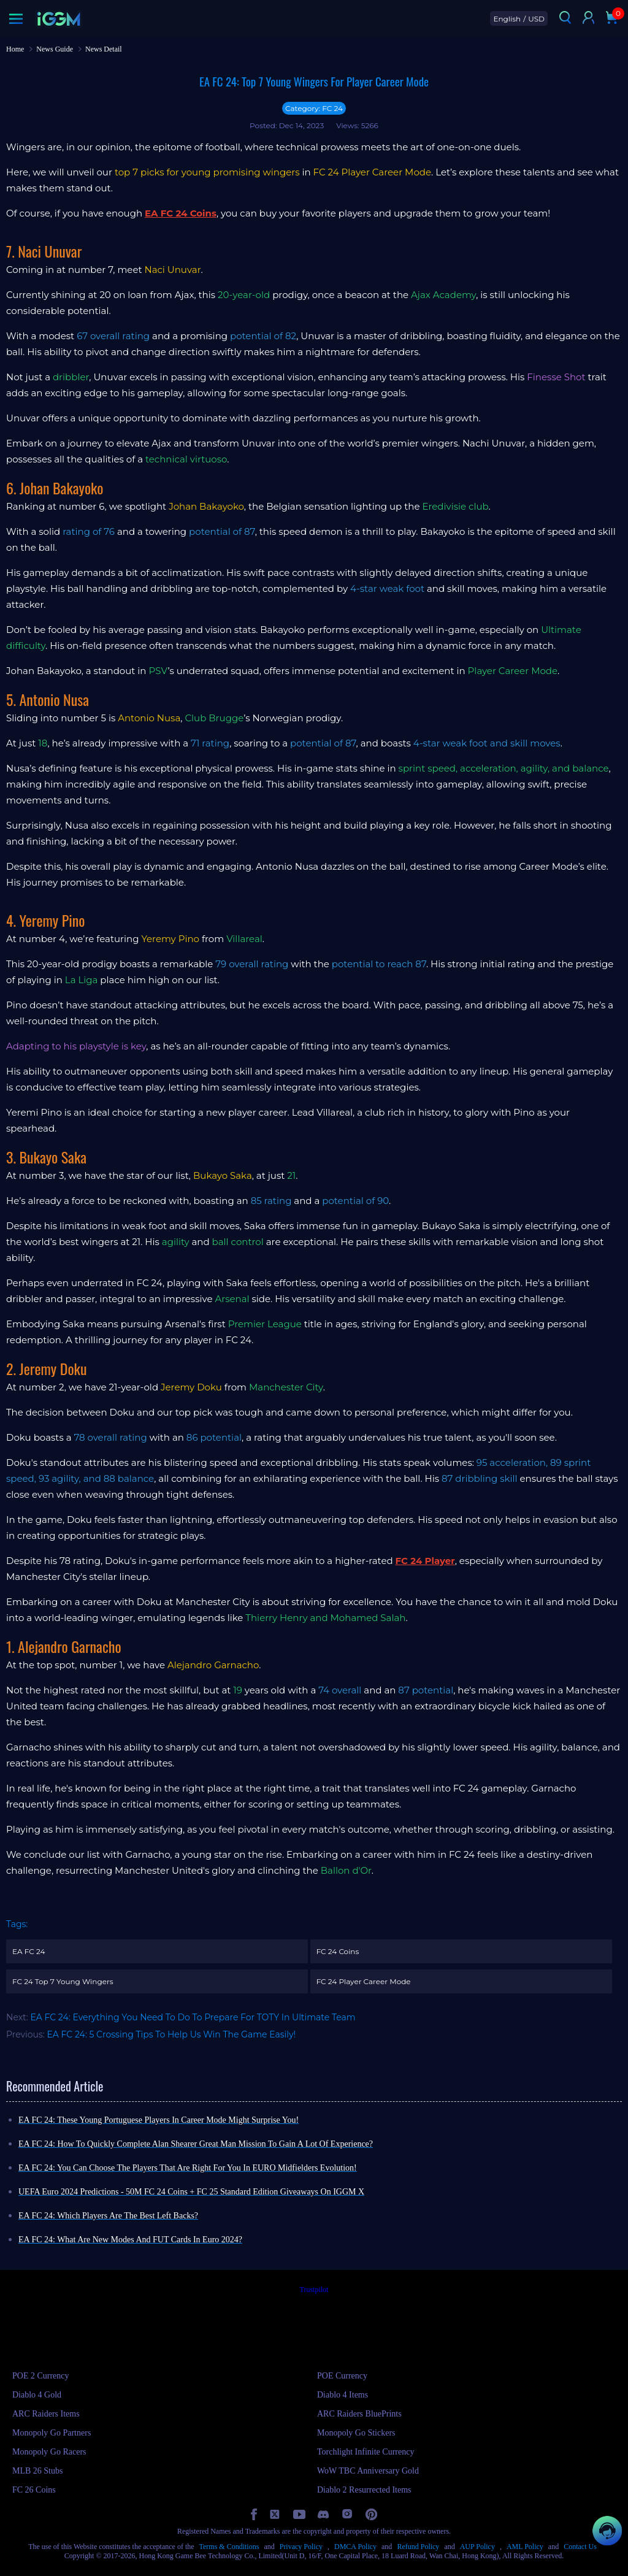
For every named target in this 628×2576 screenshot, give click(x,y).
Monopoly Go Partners (51, 2432)
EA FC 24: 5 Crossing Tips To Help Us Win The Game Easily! (171, 2034)
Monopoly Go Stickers (356, 2432)
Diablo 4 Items (342, 2394)
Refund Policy (418, 2546)
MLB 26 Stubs (37, 2470)
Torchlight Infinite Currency (365, 2451)
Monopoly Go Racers (49, 2451)
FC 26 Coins (34, 2489)
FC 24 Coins (337, 1951)
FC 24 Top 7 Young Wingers (62, 1981)
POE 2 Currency (40, 2375)
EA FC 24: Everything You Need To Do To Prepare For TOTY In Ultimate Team (192, 2017)
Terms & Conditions (229, 2546)
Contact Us (580, 2546)
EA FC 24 (28, 1951)
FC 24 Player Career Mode (363, 1981)
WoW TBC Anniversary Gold (368, 2470)
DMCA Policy (355, 2546)
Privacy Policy (301, 2546)
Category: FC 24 (314, 108)
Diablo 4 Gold (36, 2394)
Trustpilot (314, 2289)
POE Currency (342, 2375)
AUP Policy (477, 2546)
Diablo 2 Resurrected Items (364, 2489)
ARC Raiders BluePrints (359, 2413)
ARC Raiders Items (46, 2413)
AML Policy (525, 2546)
